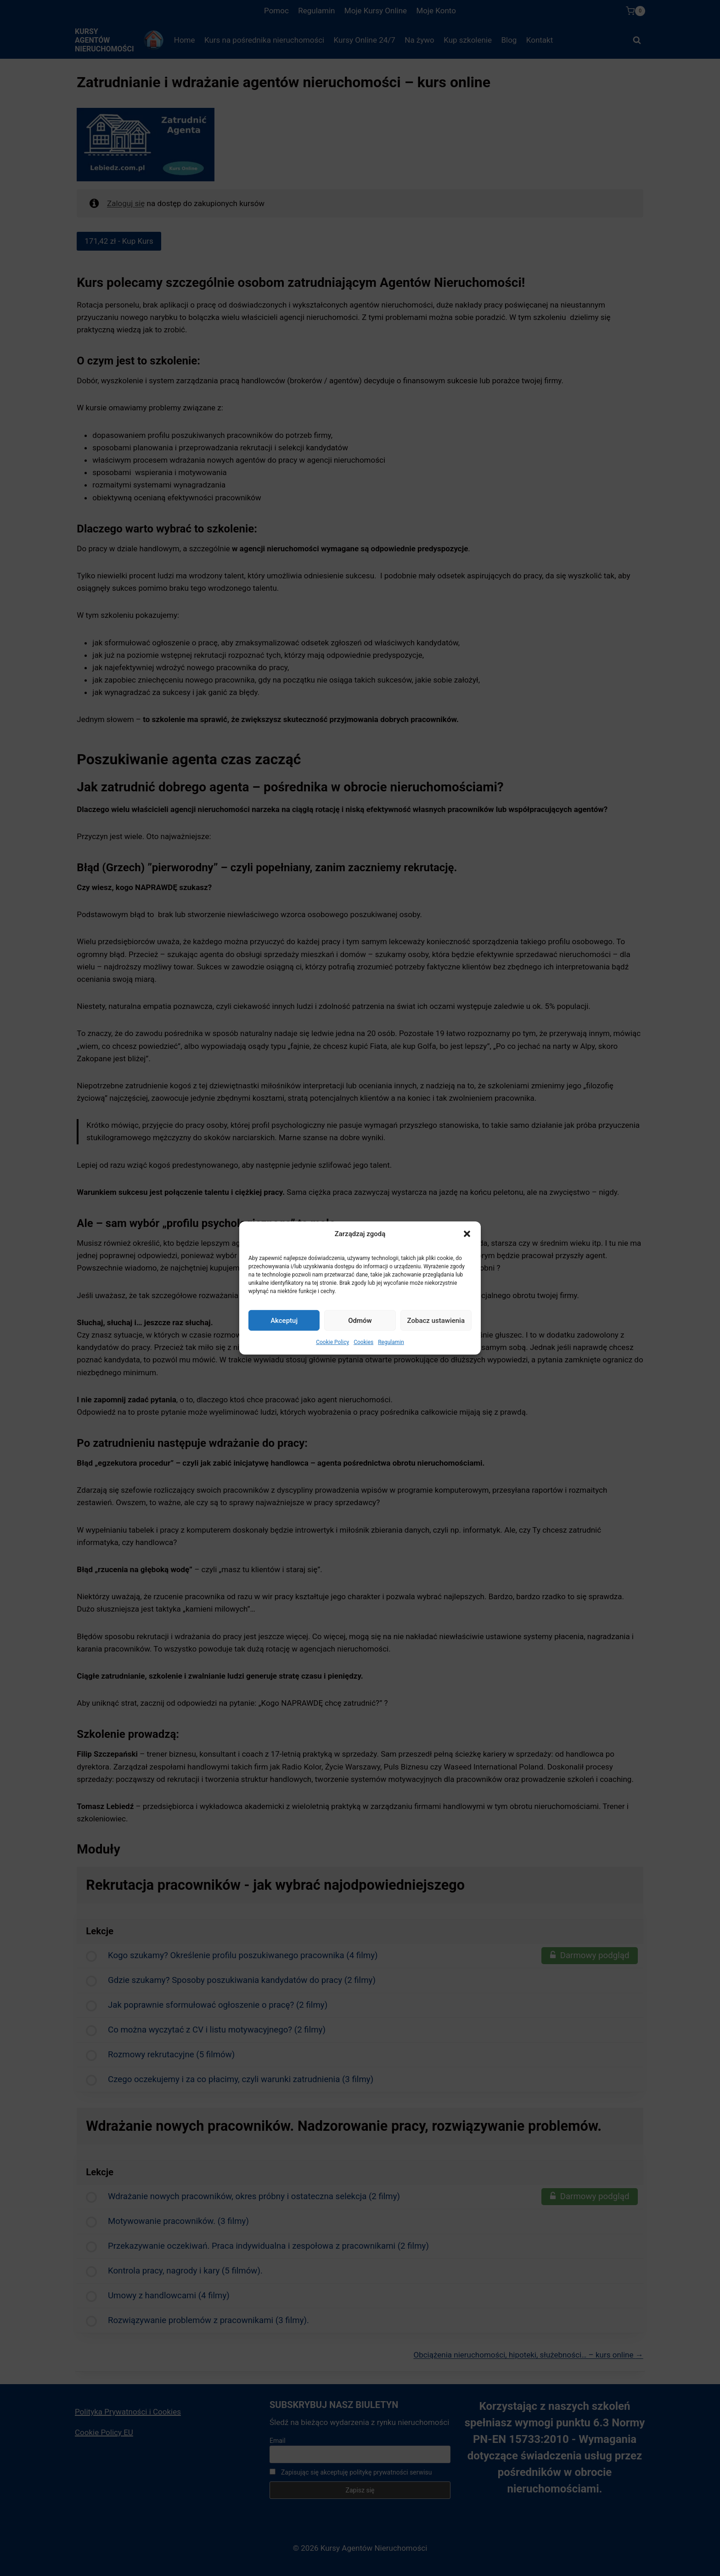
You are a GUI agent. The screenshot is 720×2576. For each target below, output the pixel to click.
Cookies (363, 1342)
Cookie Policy (332, 1342)
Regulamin (391, 1342)
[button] (467, 1233)
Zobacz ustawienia (436, 1320)
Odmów (360, 1320)
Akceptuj (284, 1320)
